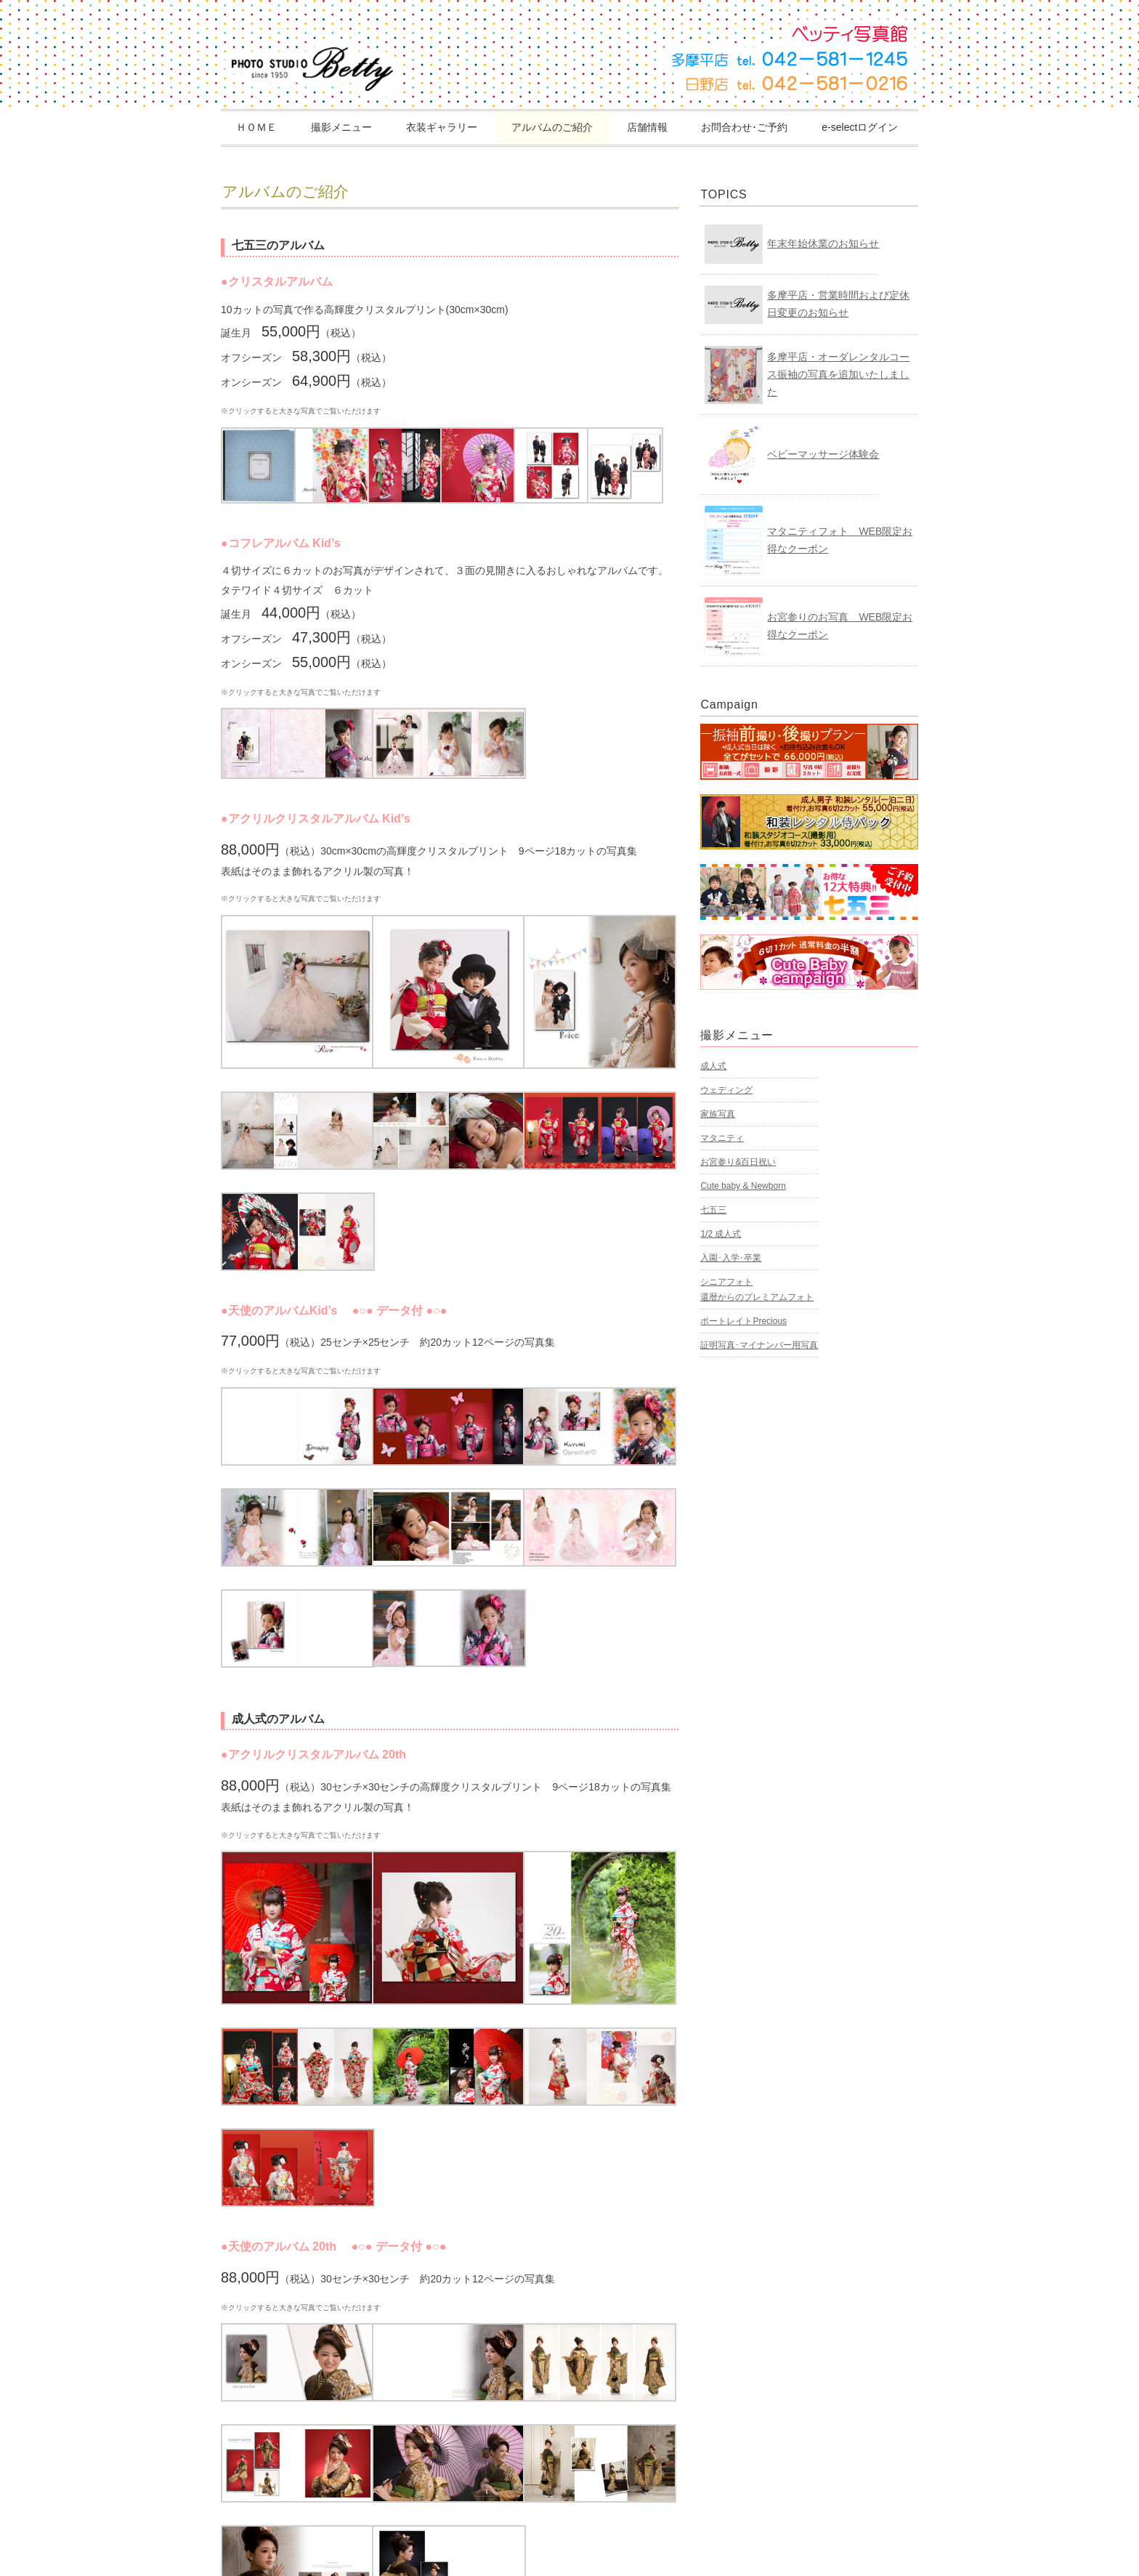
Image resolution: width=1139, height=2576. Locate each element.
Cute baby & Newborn (742, 1186)
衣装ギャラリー (441, 127)
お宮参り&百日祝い (738, 1162)
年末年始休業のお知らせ (823, 243)
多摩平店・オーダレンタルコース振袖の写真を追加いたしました (838, 374)
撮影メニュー (341, 127)
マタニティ (722, 1138)
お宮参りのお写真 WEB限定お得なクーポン (839, 625)
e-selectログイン (860, 127)
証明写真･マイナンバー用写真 (759, 1345)
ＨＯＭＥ (256, 127)
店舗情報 (647, 127)
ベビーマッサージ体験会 (823, 454)
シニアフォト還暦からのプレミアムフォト (757, 1289)
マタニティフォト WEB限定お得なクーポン (839, 539)
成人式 (713, 1066)
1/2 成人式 (720, 1234)
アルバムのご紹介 (552, 127)
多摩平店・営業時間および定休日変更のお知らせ (838, 303)
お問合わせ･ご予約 (744, 127)
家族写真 (717, 1114)
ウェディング (726, 1090)
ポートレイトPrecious (743, 1321)
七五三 (713, 1210)
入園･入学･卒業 (730, 1258)
